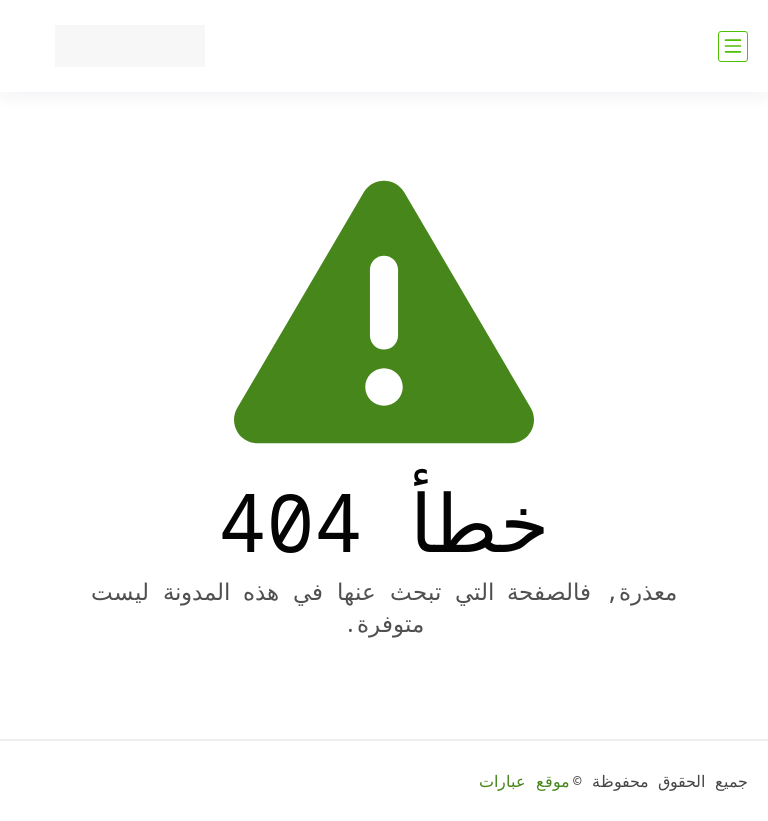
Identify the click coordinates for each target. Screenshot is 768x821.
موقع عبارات (524, 781)
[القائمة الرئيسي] (733, 46)
